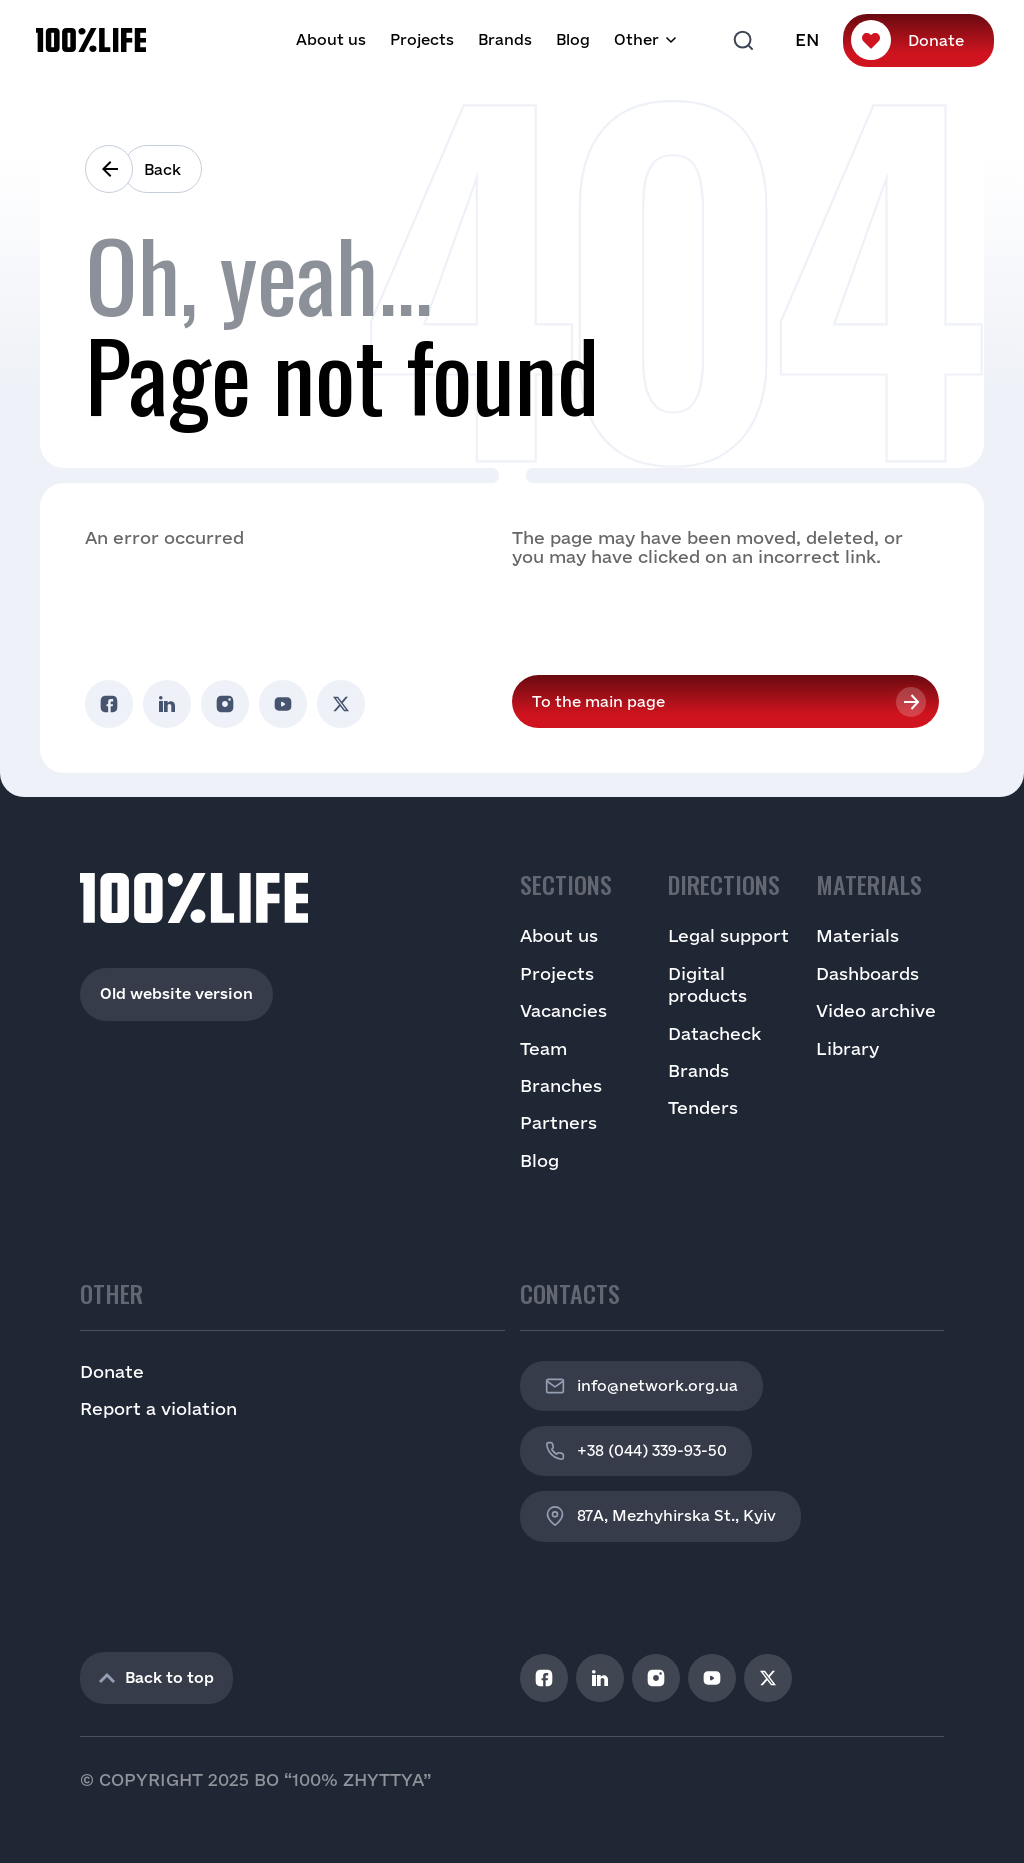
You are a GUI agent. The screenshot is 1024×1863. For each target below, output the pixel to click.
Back (162, 169)
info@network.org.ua (641, 1386)
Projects (422, 39)
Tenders (703, 1107)
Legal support (728, 935)
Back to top (156, 1677)
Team (543, 1048)
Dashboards (867, 973)
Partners (558, 1122)
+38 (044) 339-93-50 (636, 1451)
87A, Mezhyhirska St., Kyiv (660, 1516)
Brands (505, 39)
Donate (936, 40)
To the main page (598, 701)
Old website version (176, 993)
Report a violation (158, 1408)
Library (847, 1048)
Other (636, 39)
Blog (573, 39)
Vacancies (563, 1010)
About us (331, 39)
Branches (561, 1085)
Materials (857, 935)
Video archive (876, 1010)
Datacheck (714, 1033)
